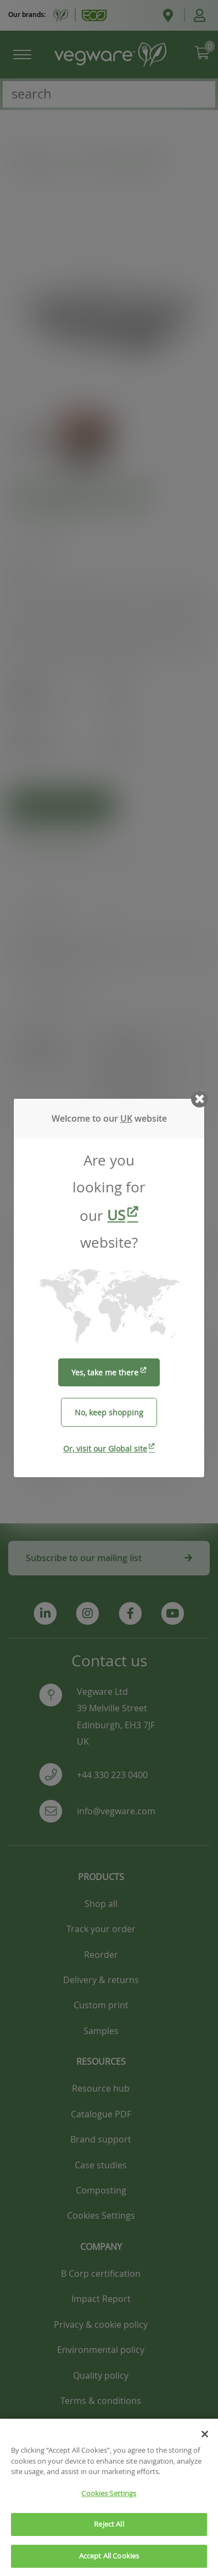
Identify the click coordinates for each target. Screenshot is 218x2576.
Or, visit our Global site (105, 1448)
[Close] (205, 2448)
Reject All (109, 2538)
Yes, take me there (104, 1372)
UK (126, 1118)
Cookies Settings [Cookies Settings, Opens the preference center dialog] (108, 2507)
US (116, 1215)
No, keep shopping (109, 1412)
